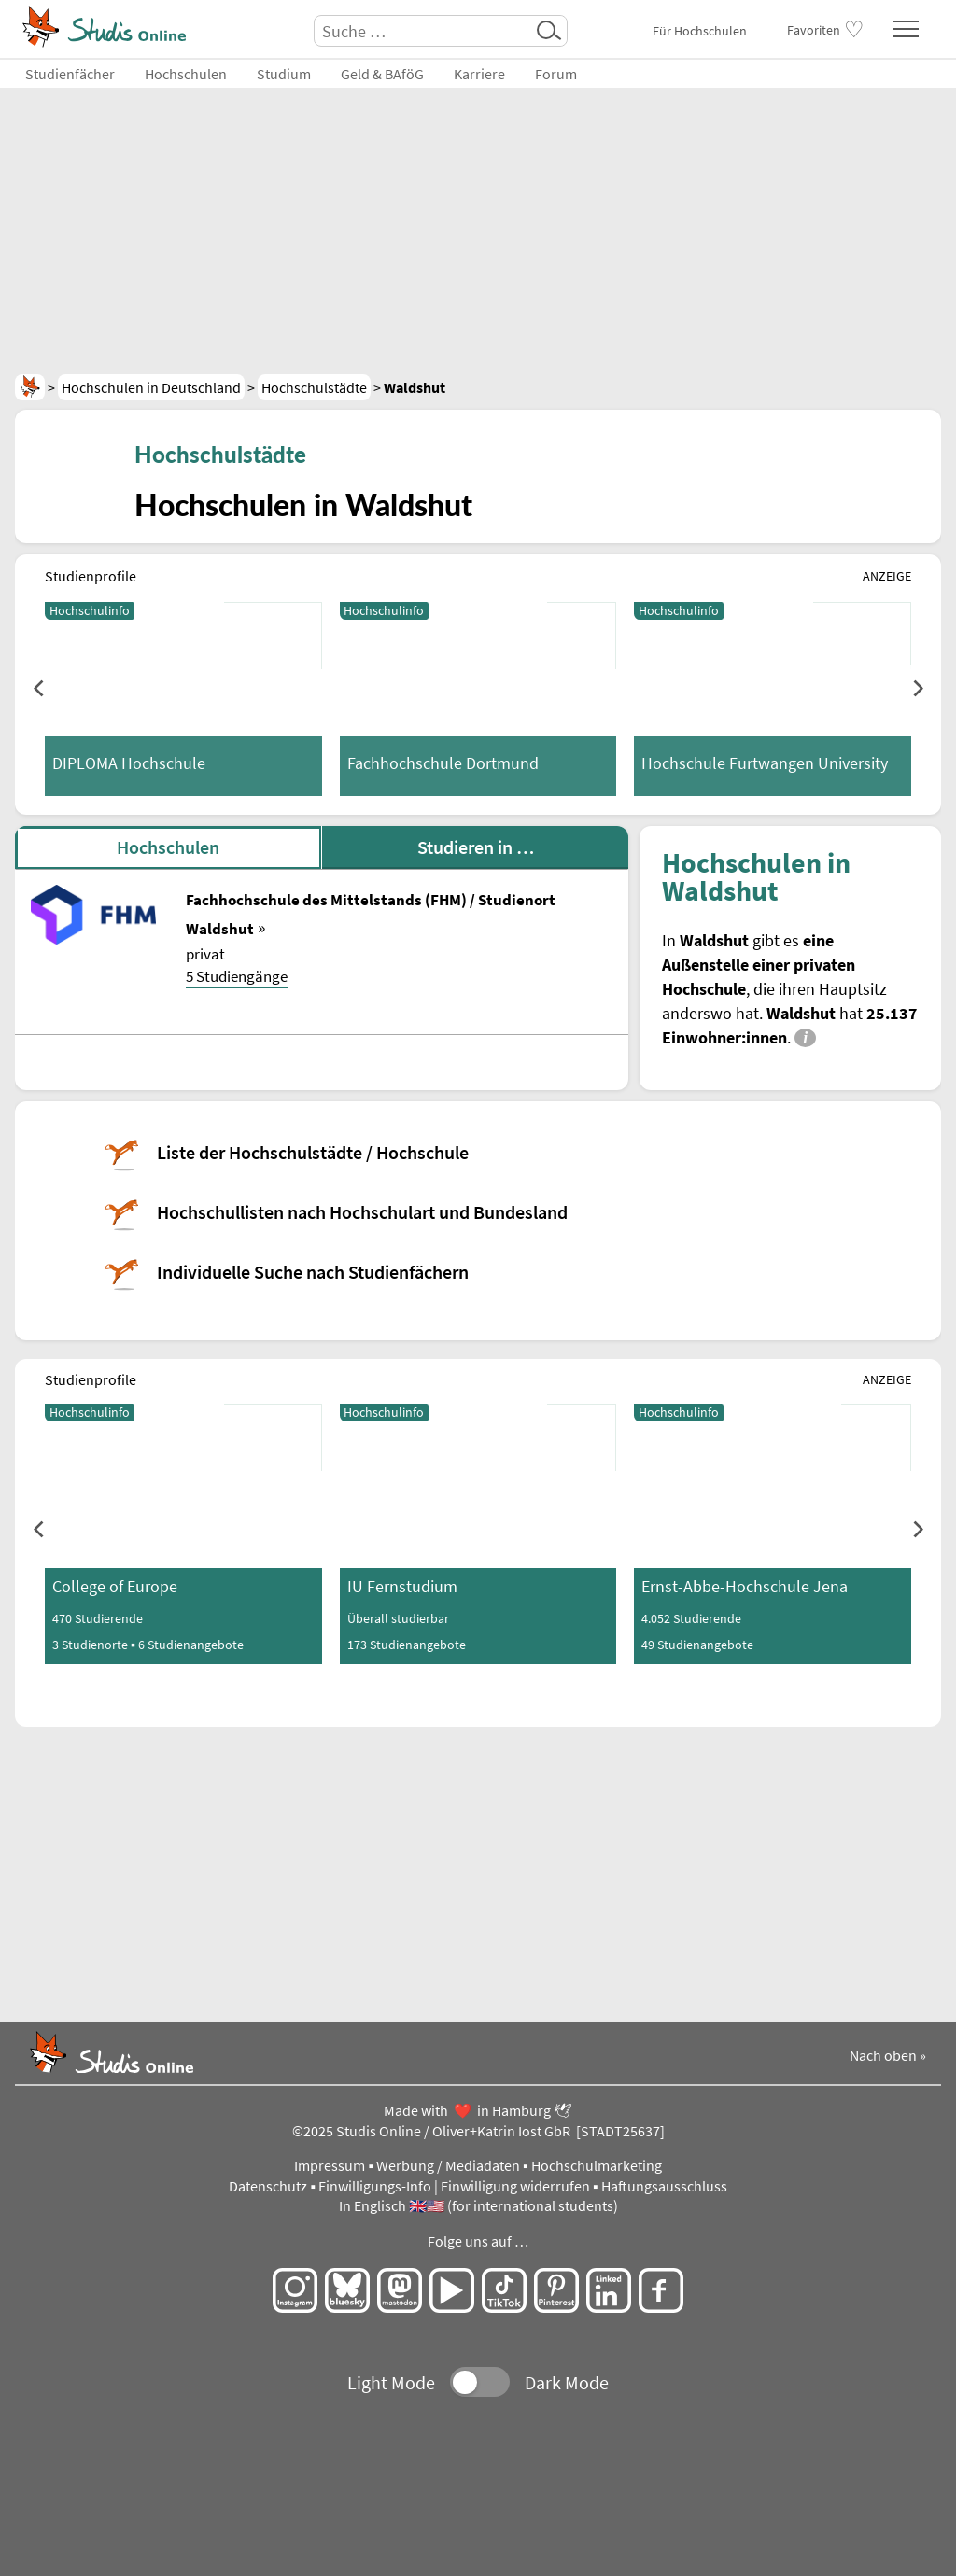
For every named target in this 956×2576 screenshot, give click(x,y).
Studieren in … (475, 847)
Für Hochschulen (700, 30)
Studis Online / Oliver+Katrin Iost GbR (453, 2131)
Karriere (479, 73)
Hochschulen (186, 73)
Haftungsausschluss (664, 2186)
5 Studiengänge (237, 976)
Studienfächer (70, 73)
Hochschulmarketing (596, 2166)
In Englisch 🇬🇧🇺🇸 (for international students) (478, 2206)
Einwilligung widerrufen (515, 2186)
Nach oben (883, 2056)
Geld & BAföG (382, 73)
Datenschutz (268, 2186)
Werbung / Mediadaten (448, 2166)
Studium (284, 73)
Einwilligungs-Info (374, 2186)
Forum (556, 73)
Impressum (329, 2166)
